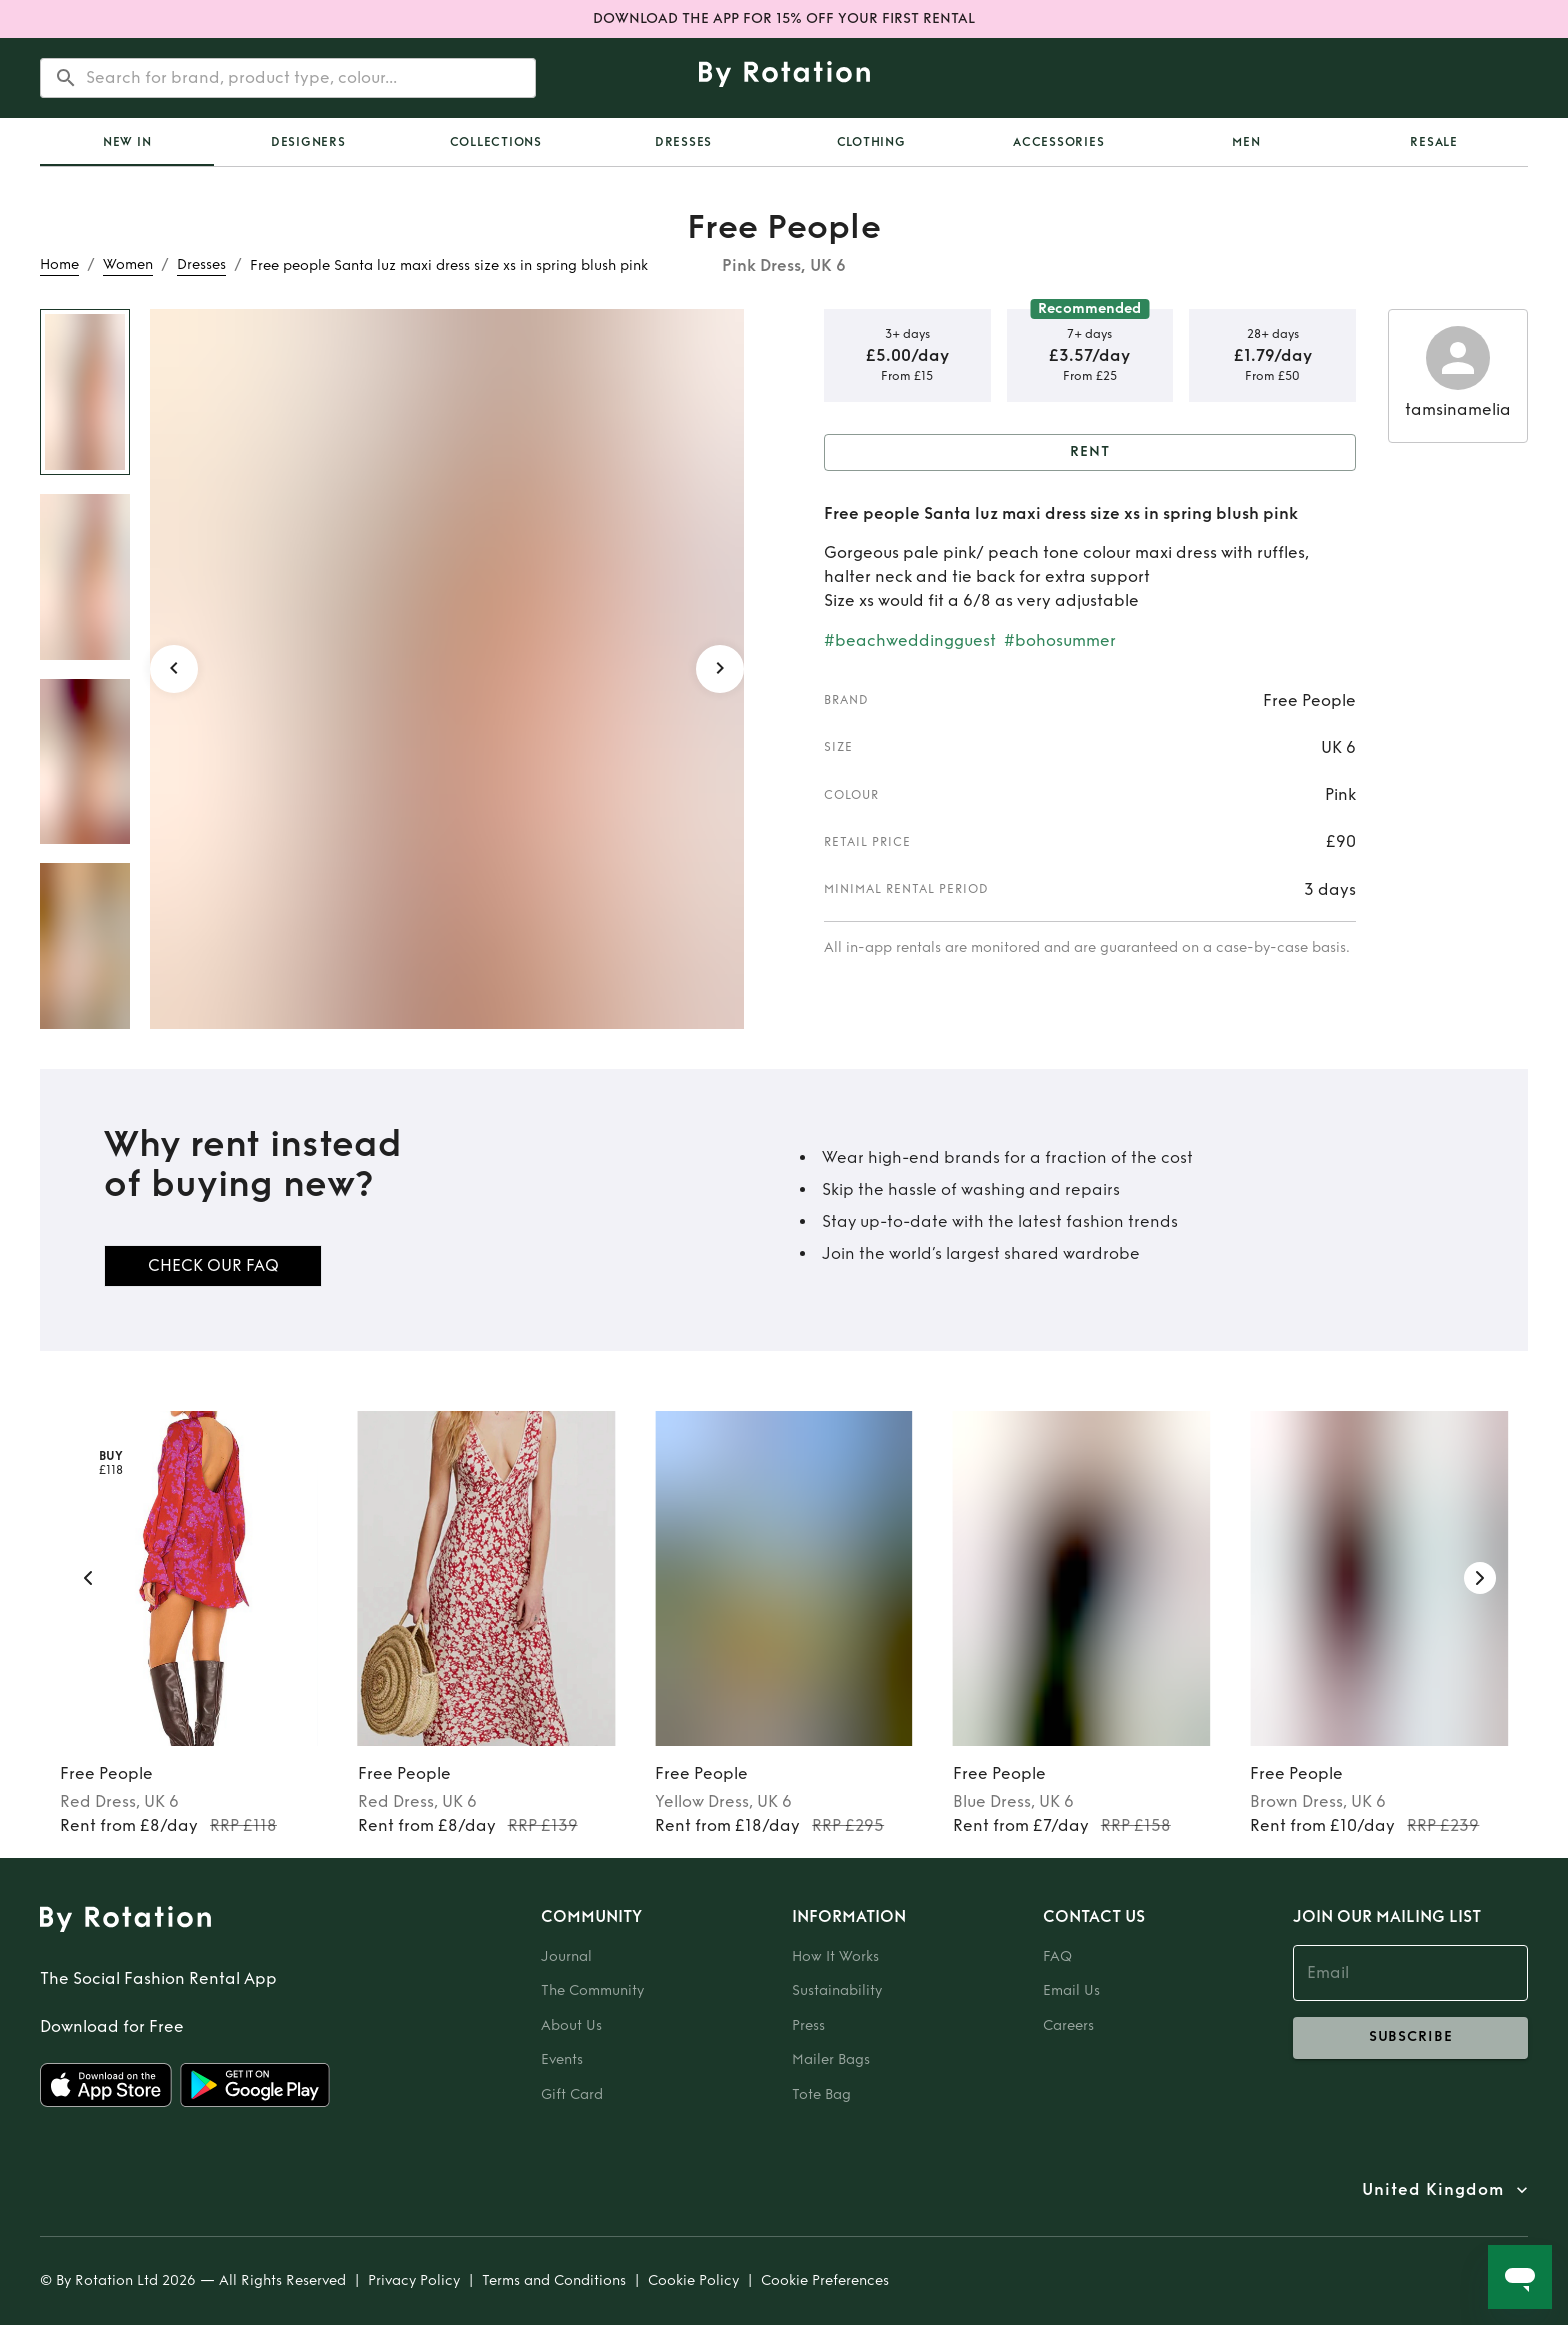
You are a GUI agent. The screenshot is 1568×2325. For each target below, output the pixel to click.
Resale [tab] (1434, 142)
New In (127, 142)
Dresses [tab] (683, 142)
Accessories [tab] (1058, 142)
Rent (1090, 452)
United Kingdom (1433, 2190)
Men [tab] (1246, 142)
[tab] (127, 142)
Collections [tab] (496, 142)
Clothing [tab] (871, 142)
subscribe (1410, 2038)
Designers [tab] (308, 142)
